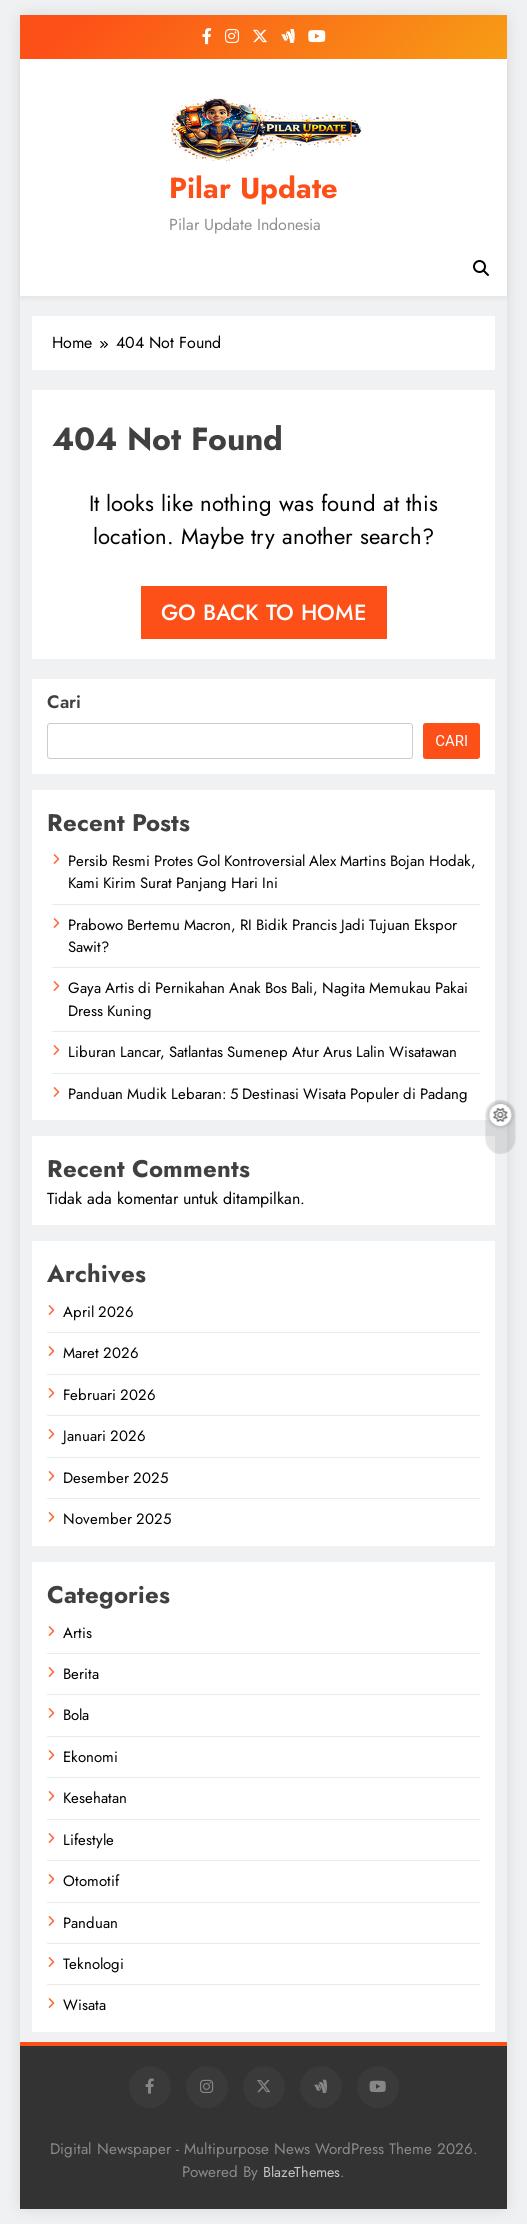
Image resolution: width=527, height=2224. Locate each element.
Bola (76, 1715)
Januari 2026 (104, 1436)
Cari (64, 702)
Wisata (84, 2005)
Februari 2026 (109, 1395)
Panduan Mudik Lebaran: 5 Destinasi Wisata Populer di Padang (268, 1094)
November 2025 (117, 1519)
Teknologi (93, 1964)
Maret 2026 (101, 1353)
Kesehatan (95, 1798)
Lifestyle (88, 1840)
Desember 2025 (115, 1478)
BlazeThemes (301, 2172)
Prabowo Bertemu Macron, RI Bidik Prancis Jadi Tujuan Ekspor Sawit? (262, 936)
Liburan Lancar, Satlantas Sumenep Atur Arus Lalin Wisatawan (262, 1052)
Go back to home (264, 612)
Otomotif (91, 1881)
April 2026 (98, 1312)
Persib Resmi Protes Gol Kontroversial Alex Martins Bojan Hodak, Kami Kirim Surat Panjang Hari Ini (272, 872)
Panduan (90, 1923)
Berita (81, 1674)
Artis (77, 1633)
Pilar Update (253, 188)
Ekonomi (90, 1757)
